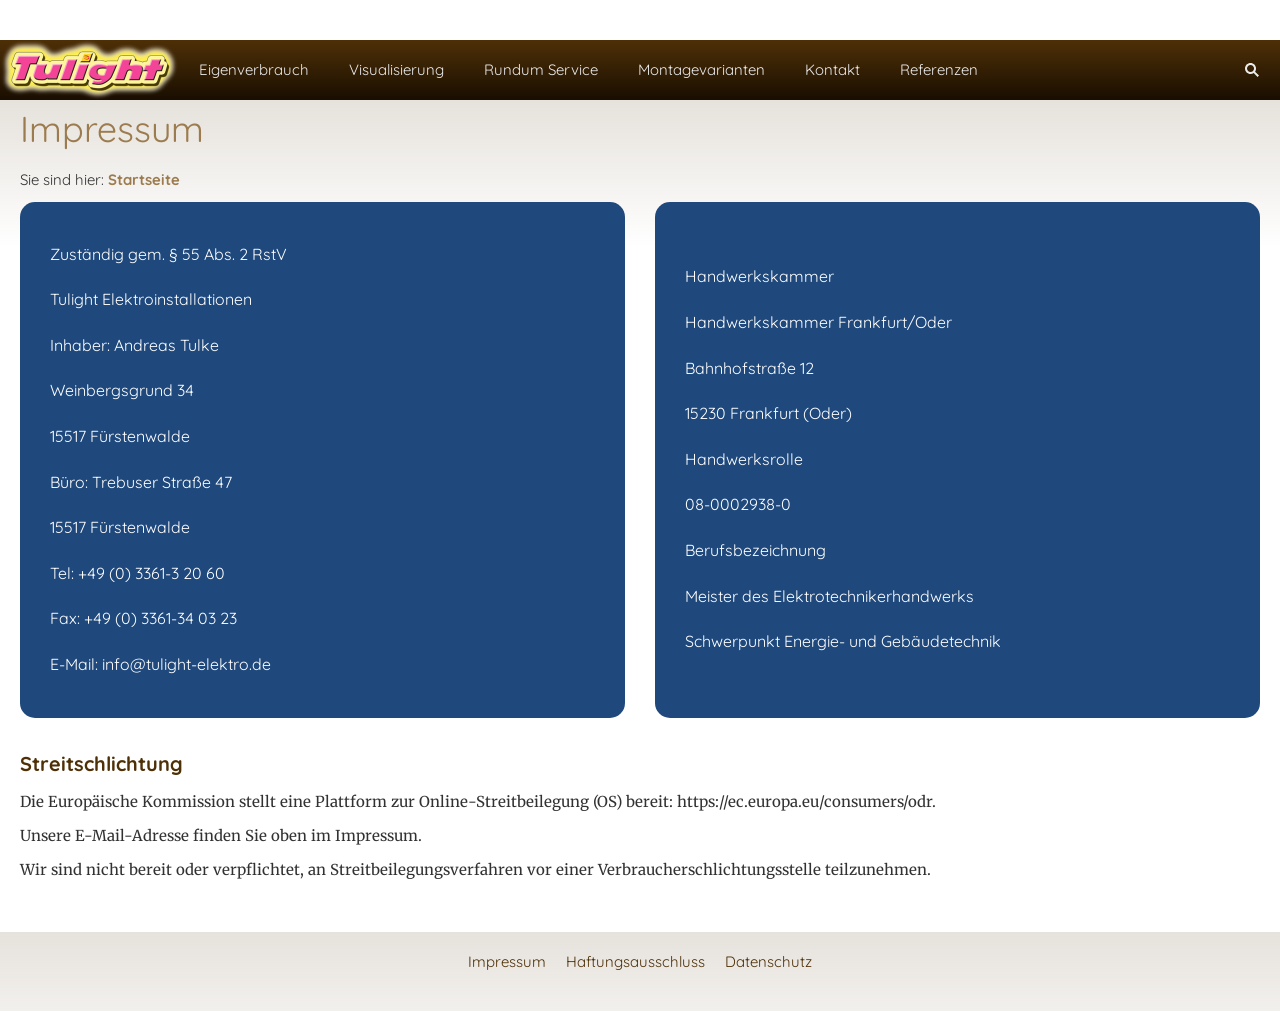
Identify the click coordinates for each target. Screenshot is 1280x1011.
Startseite (144, 179)
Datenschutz (768, 961)
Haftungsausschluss (635, 961)
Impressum (507, 961)
